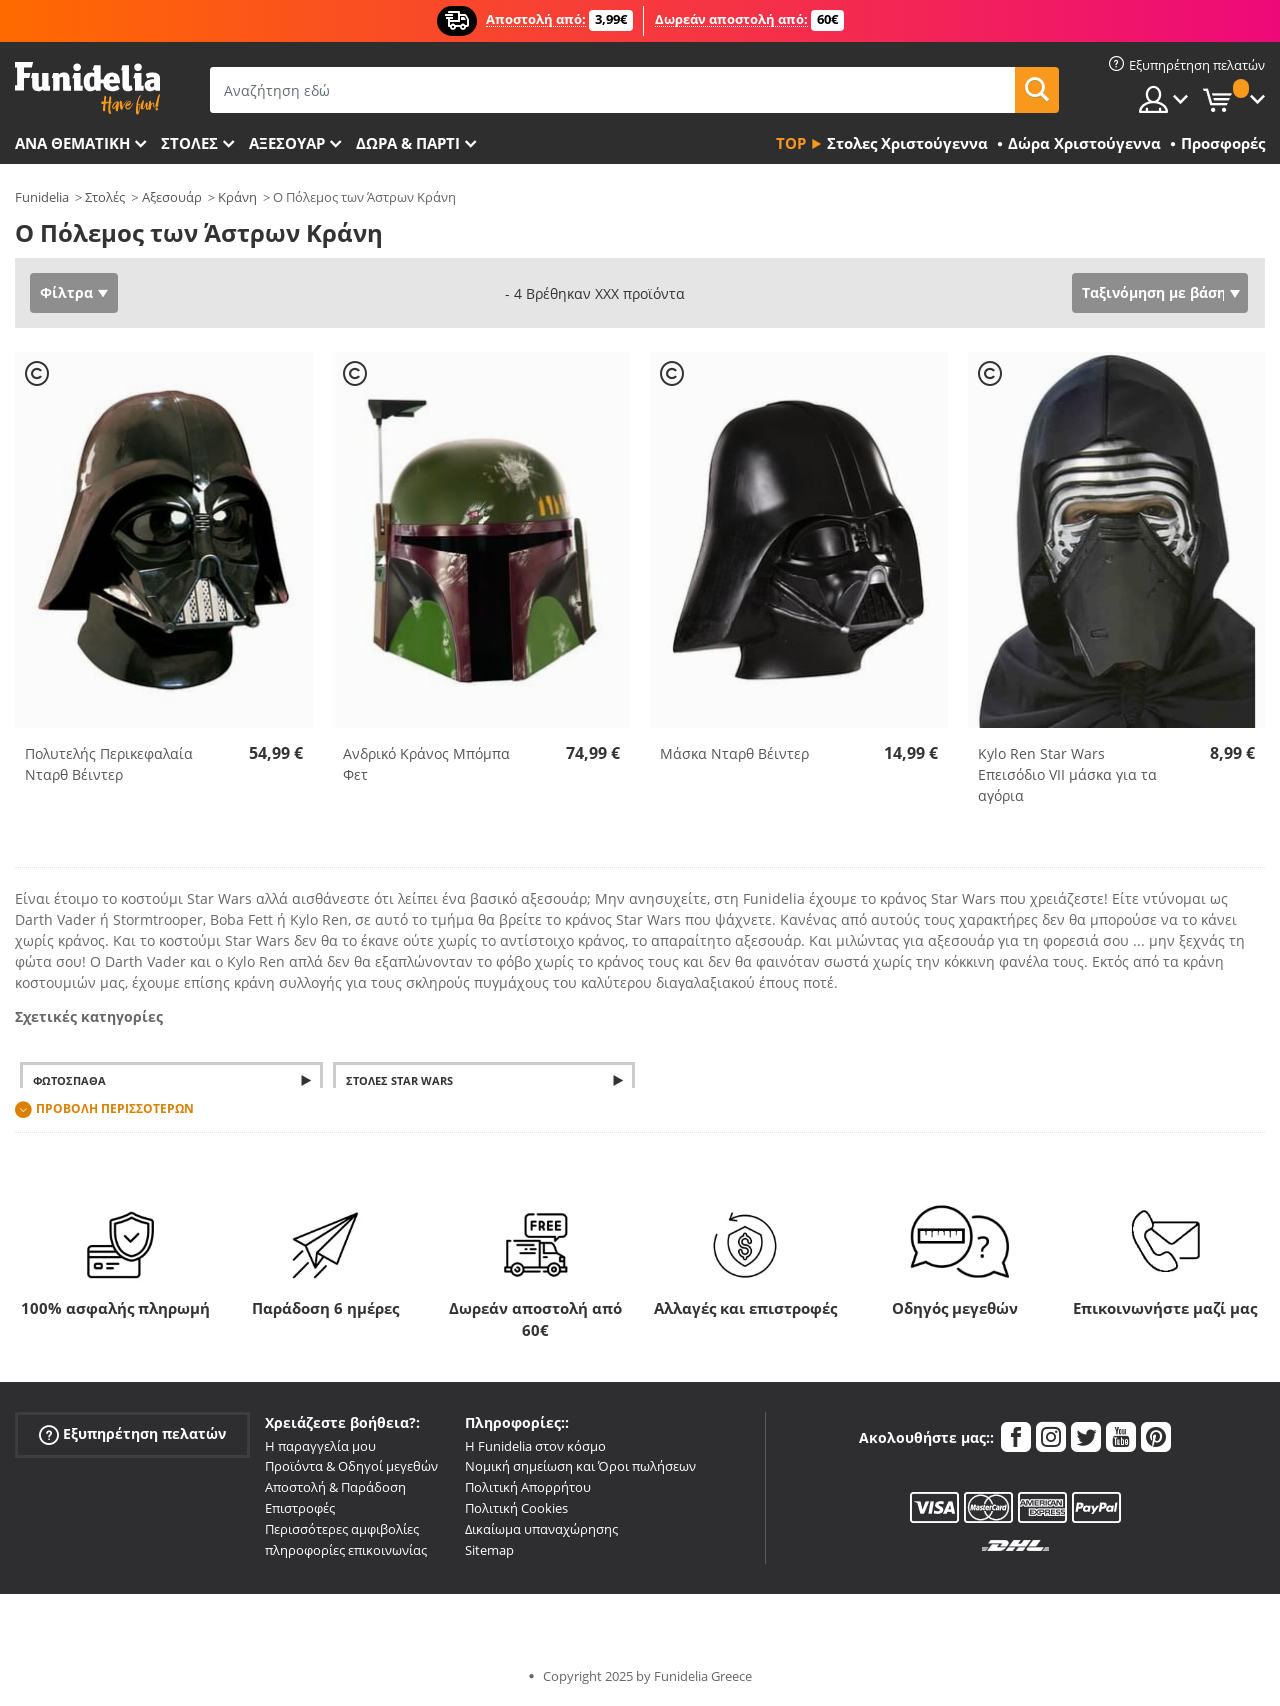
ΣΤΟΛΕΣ (189, 143)
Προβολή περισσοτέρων (115, 1108)
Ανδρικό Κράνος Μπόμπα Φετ (426, 764)
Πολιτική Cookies (516, 1508)
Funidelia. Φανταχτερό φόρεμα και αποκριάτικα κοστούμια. (87, 88)
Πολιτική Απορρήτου (528, 1487)
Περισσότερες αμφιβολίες (342, 1529)
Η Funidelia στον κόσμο (535, 1446)
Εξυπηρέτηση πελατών (132, 1433)
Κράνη (237, 197)
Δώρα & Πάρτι (408, 143)
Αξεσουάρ (287, 143)
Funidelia (42, 197)
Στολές (105, 197)
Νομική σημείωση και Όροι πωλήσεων (580, 1466)
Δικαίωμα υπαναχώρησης (541, 1529)
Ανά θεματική (72, 143)
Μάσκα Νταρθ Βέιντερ (734, 753)
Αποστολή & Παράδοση (335, 1487)
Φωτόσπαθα (69, 1080)
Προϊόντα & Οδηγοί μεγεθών (351, 1466)
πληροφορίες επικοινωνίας (346, 1550)
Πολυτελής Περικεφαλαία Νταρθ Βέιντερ (109, 764)
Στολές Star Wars (399, 1080)
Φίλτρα (66, 292)
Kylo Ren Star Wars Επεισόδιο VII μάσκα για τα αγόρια (1067, 774)
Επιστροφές (300, 1508)
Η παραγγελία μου (320, 1446)
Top (791, 143)
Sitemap (489, 1550)
